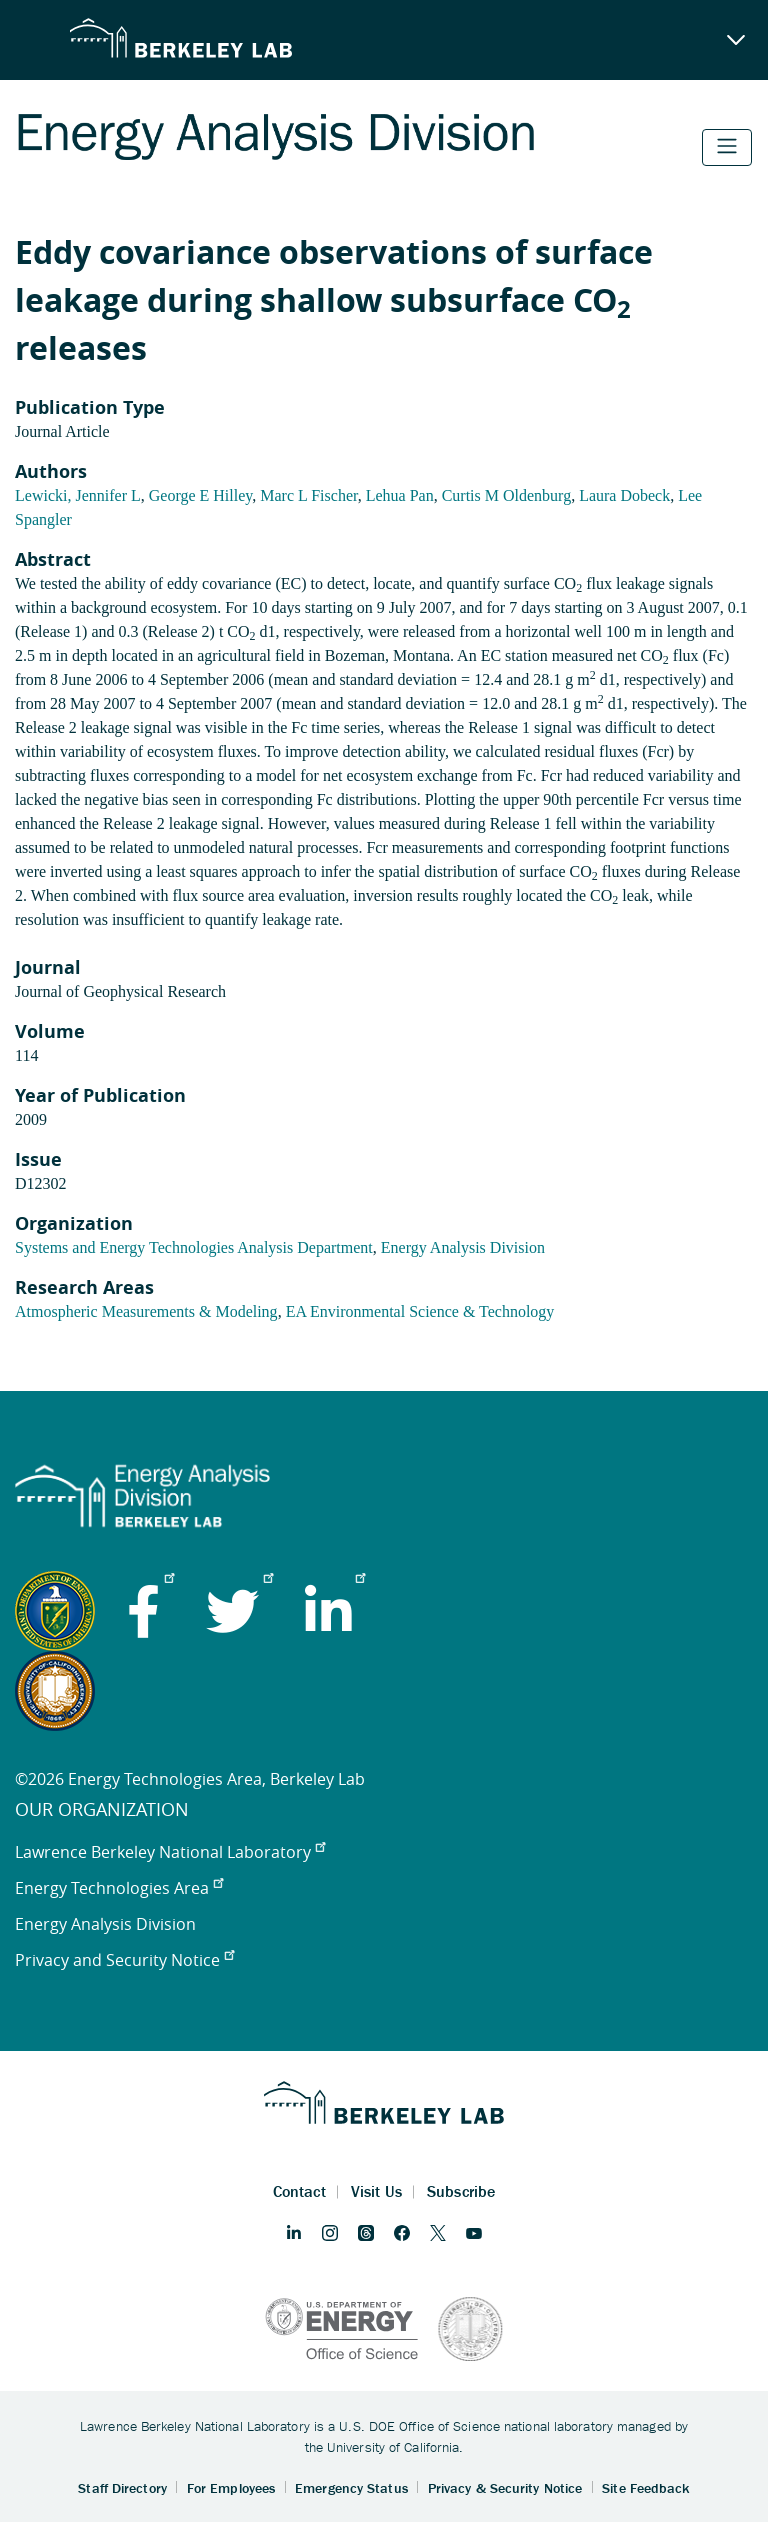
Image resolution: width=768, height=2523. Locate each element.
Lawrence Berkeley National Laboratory (170, 1852)
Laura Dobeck (624, 495)
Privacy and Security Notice (124, 1960)
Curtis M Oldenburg (506, 495)
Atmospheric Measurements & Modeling (146, 1311)
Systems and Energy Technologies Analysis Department (194, 1247)
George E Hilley (201, 495)
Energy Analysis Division (463, 1247)
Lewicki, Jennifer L (78, 495)
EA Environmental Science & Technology (420, 1311)
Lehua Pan (400, 495)
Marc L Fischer (308, 495)
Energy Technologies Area (119, 1888)
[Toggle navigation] (727, 147)
